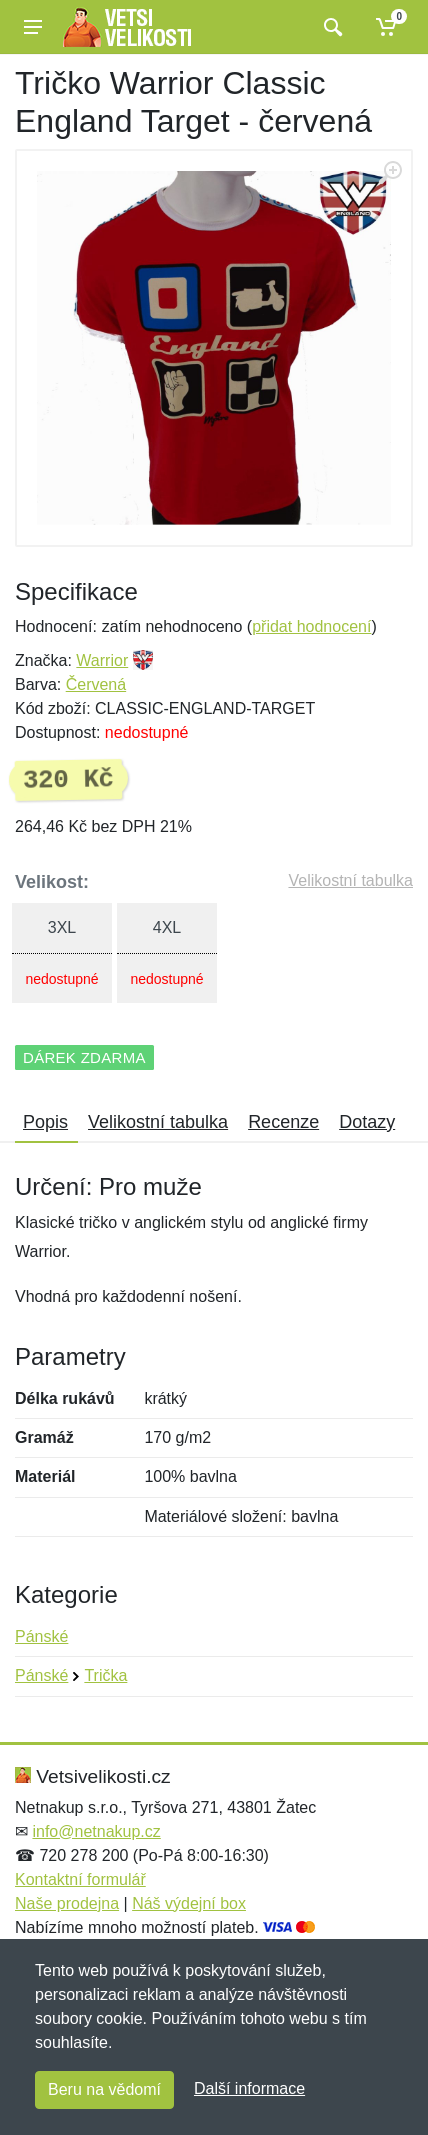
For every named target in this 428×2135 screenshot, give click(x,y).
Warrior (102, 660)
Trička (105, 1675)
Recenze (283, 1122)
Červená (96, 684)
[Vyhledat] (330, 27)
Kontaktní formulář (80, 1879)
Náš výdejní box (189, 1903)
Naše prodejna (67, 1903)
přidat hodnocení (311, 626)
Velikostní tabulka (350, 880)
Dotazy (367, 1122)
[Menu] (33, 27)
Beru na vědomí (104, 2089)
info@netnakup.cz (96, 1831)
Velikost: (52, 882)
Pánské (41, 1636)
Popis (45, 1122)
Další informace (249, 2088)
